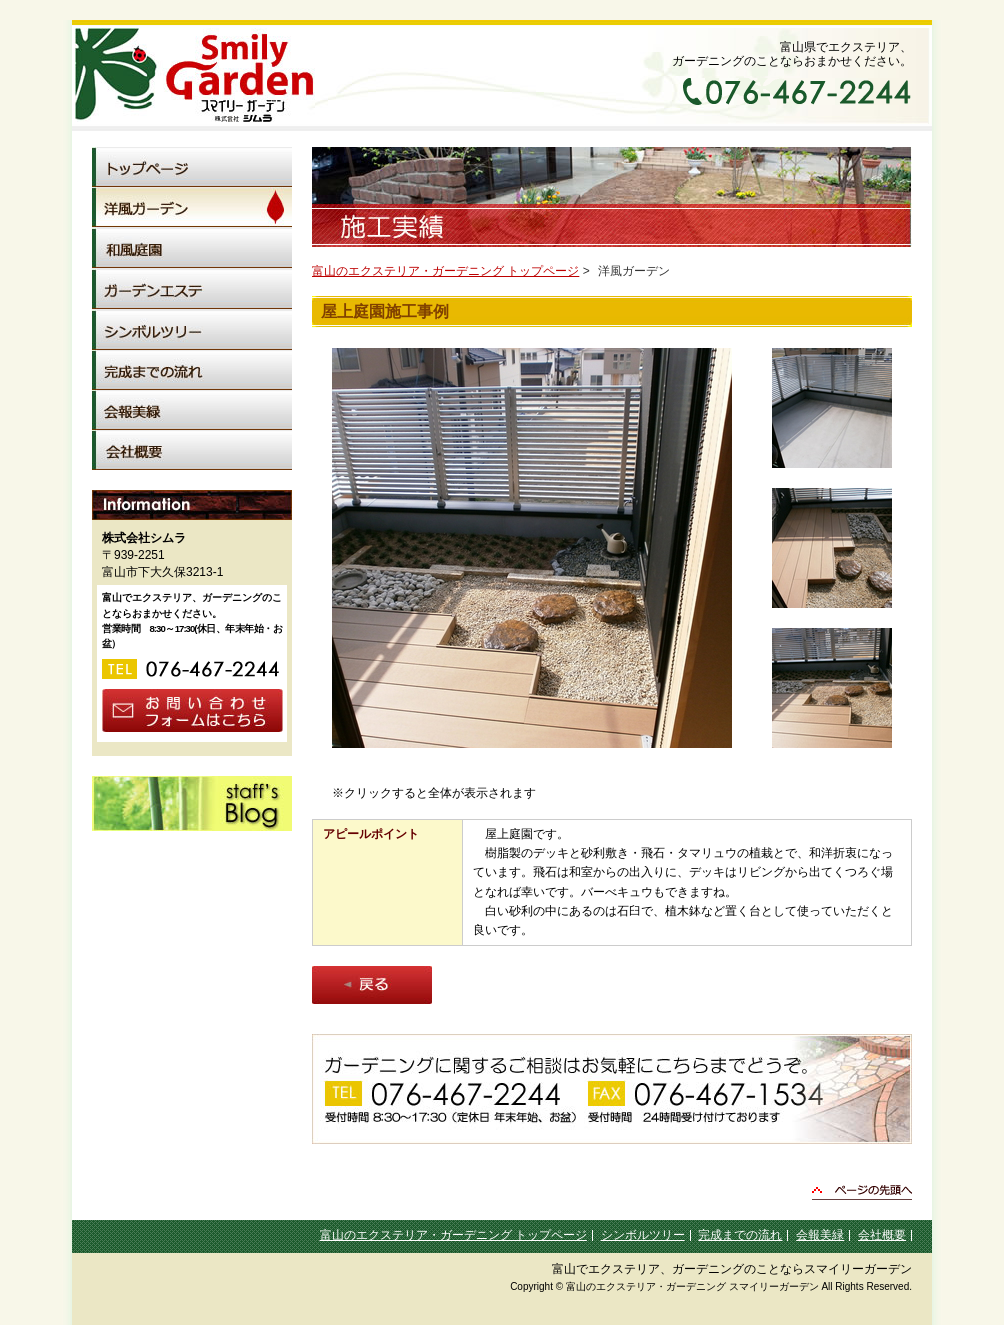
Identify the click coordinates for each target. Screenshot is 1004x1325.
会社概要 (882, 1235)
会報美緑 (820, 1235)
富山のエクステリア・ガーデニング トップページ (445, 271)
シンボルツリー (643, 1235)
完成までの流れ (740, 1235)
